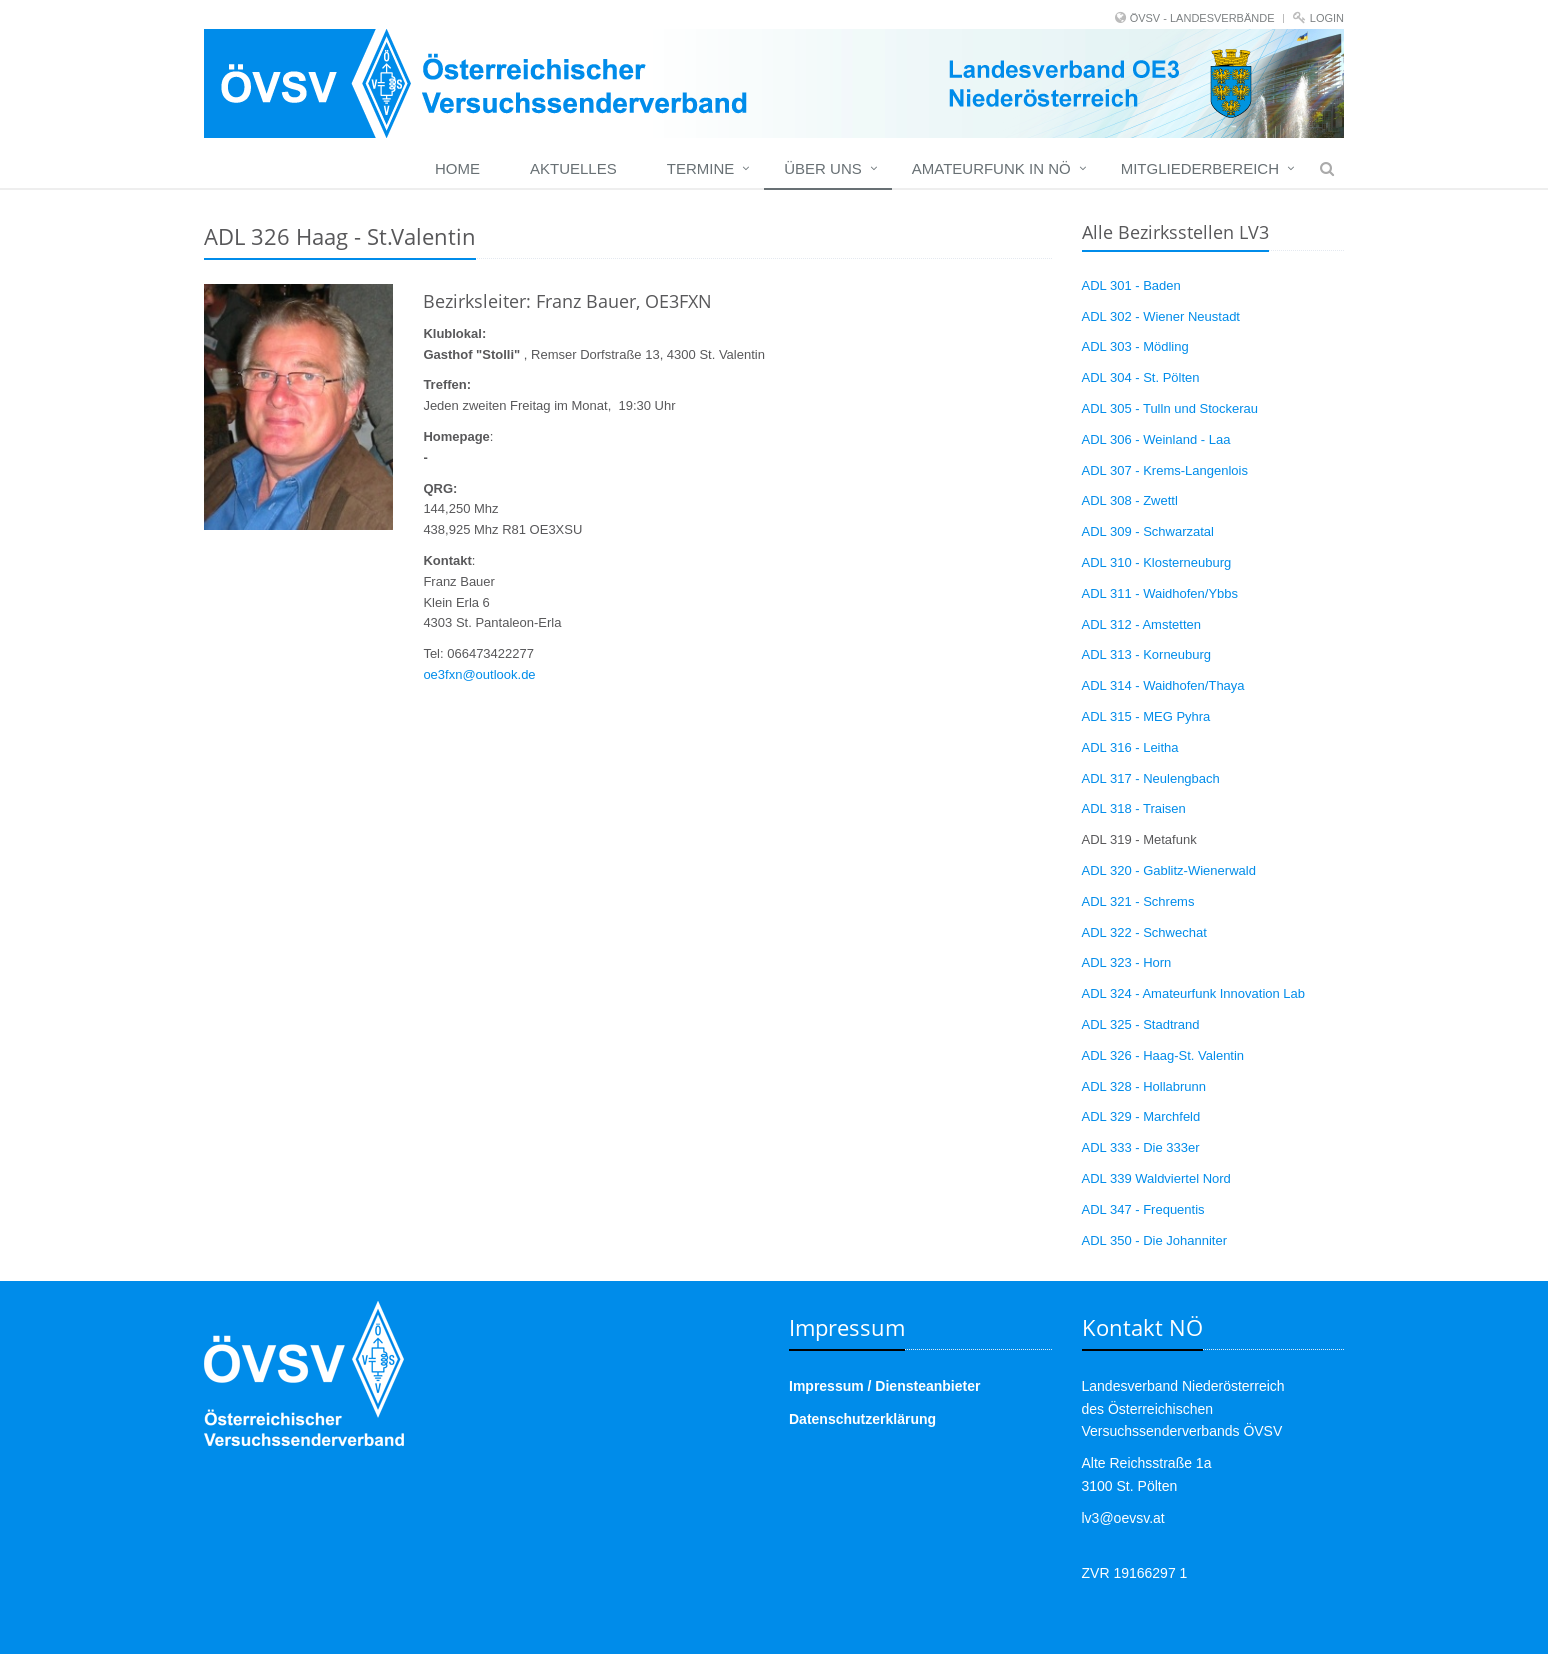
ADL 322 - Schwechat (1144, 932)
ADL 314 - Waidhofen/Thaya (1163, 685)
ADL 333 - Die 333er (1141, 1147)
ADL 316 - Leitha (1130, 747)
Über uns (823, 168)
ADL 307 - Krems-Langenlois (1165, 470)
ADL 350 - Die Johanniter (1155, 1240)
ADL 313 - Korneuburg (1147, 654)
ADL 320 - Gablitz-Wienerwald (1169, 870)
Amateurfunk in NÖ (991, 168)
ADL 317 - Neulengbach (1151, 778)
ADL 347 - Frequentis (1143, 1209)
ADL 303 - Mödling (1135, 346)
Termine (701, 168)
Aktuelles (573, 168)
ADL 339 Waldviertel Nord (1156, 1178)
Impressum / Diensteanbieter (884, 1386)
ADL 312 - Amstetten (1141, 624)
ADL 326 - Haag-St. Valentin (1163, 1055)
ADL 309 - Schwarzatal (1148, 531)
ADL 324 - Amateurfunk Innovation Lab (1194, 993)
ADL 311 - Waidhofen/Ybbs (1160, 593)
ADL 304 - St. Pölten (1141, 377)
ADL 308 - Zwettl (1130, 500)
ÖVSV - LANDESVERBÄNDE (1202, 18)
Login (1327, 18)
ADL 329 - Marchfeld (1141, 1116)
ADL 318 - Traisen (1134, 808)
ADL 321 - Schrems (1138, 901)
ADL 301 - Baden (1131, 285)
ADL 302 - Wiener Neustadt (1161, 316)
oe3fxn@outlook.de (479, 674)
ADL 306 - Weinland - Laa (1156, 439)
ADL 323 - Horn (1127, 962)
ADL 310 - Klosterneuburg (1157, 562)
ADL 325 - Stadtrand (1141, 1024)
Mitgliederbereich (1200, 168)
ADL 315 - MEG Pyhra (1146, 716)
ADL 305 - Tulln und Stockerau (1170, 408)
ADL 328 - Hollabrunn (1144, 1086)
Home (457, 168)
